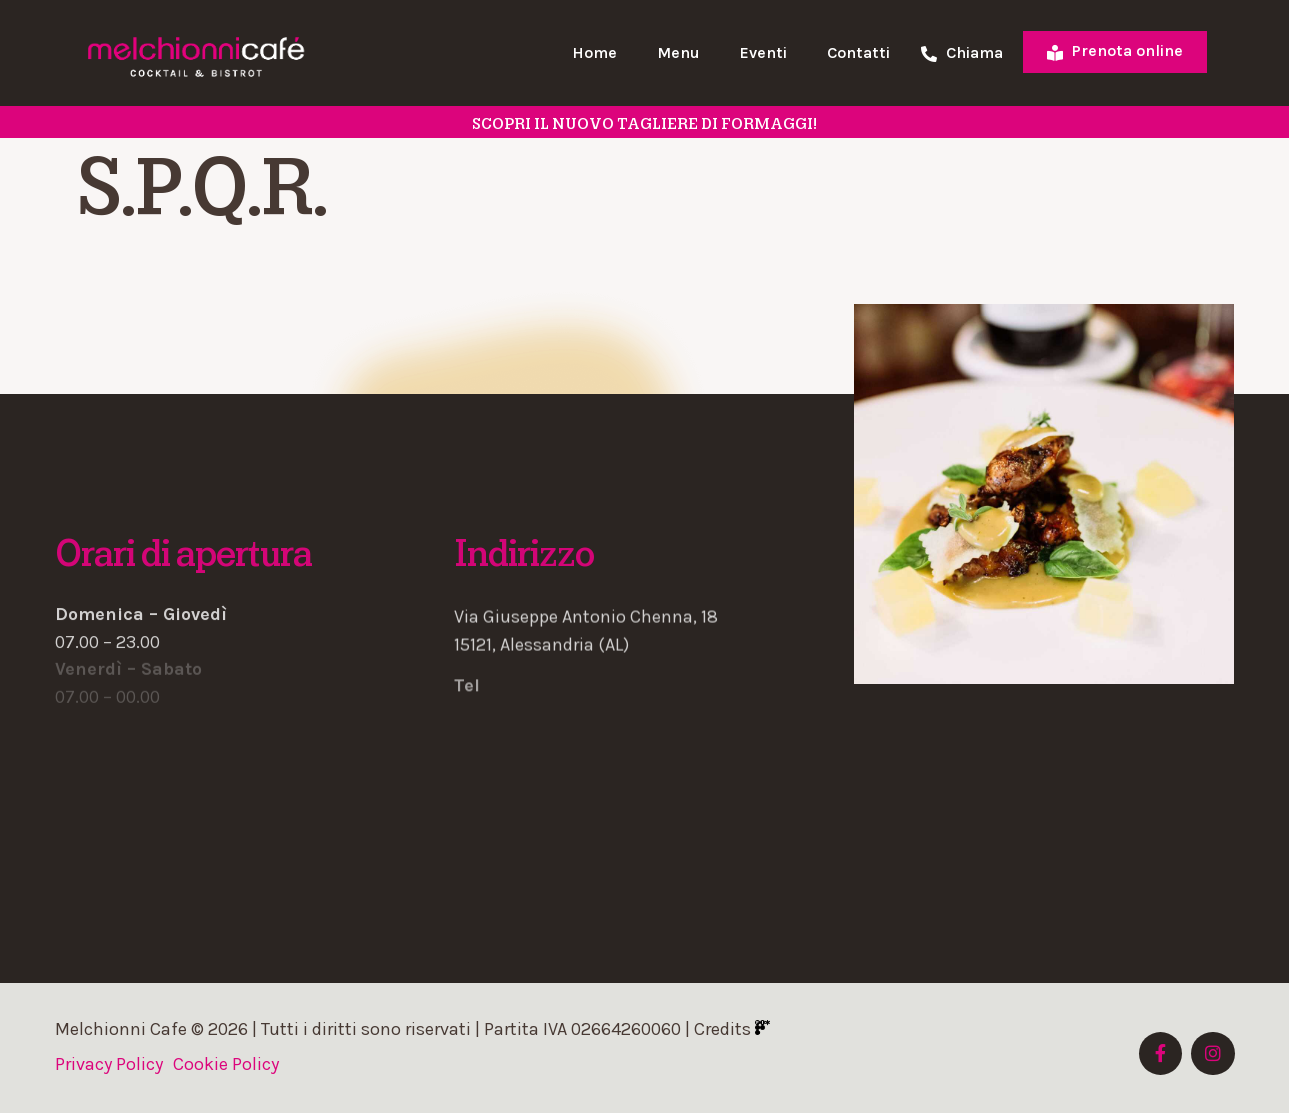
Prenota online (1115, 50)
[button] (644, 606)
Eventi (763, 52)
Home (594, 52)
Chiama (962, 53)
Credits (732, 1029)
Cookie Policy (226, 1064)
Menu (678, 52)
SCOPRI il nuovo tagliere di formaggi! (644, 124)
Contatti (858, 52)
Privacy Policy (109, 1064)
